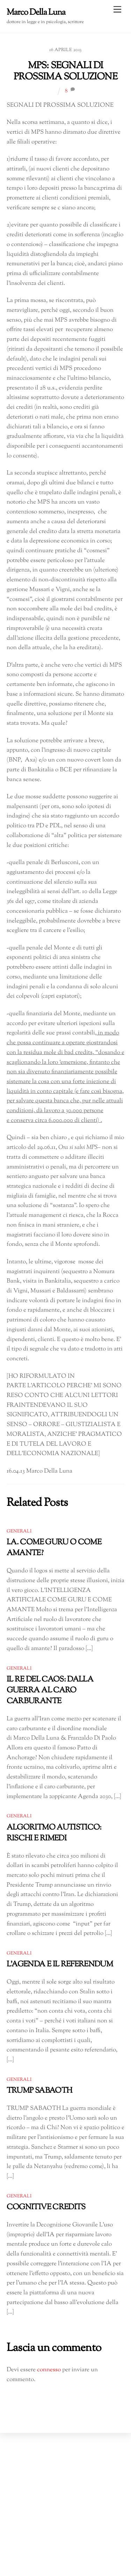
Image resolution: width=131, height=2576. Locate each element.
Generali (19, 1531)
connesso (49, 2370)
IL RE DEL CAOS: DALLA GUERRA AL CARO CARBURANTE (50, 1690)
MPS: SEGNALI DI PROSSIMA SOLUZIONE (65, 71)
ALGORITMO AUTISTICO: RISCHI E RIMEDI (54, 1833)
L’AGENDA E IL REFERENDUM (60, 1964)
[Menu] (117, 9)
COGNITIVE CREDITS (46, 2207)
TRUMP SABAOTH (39, 2090)
